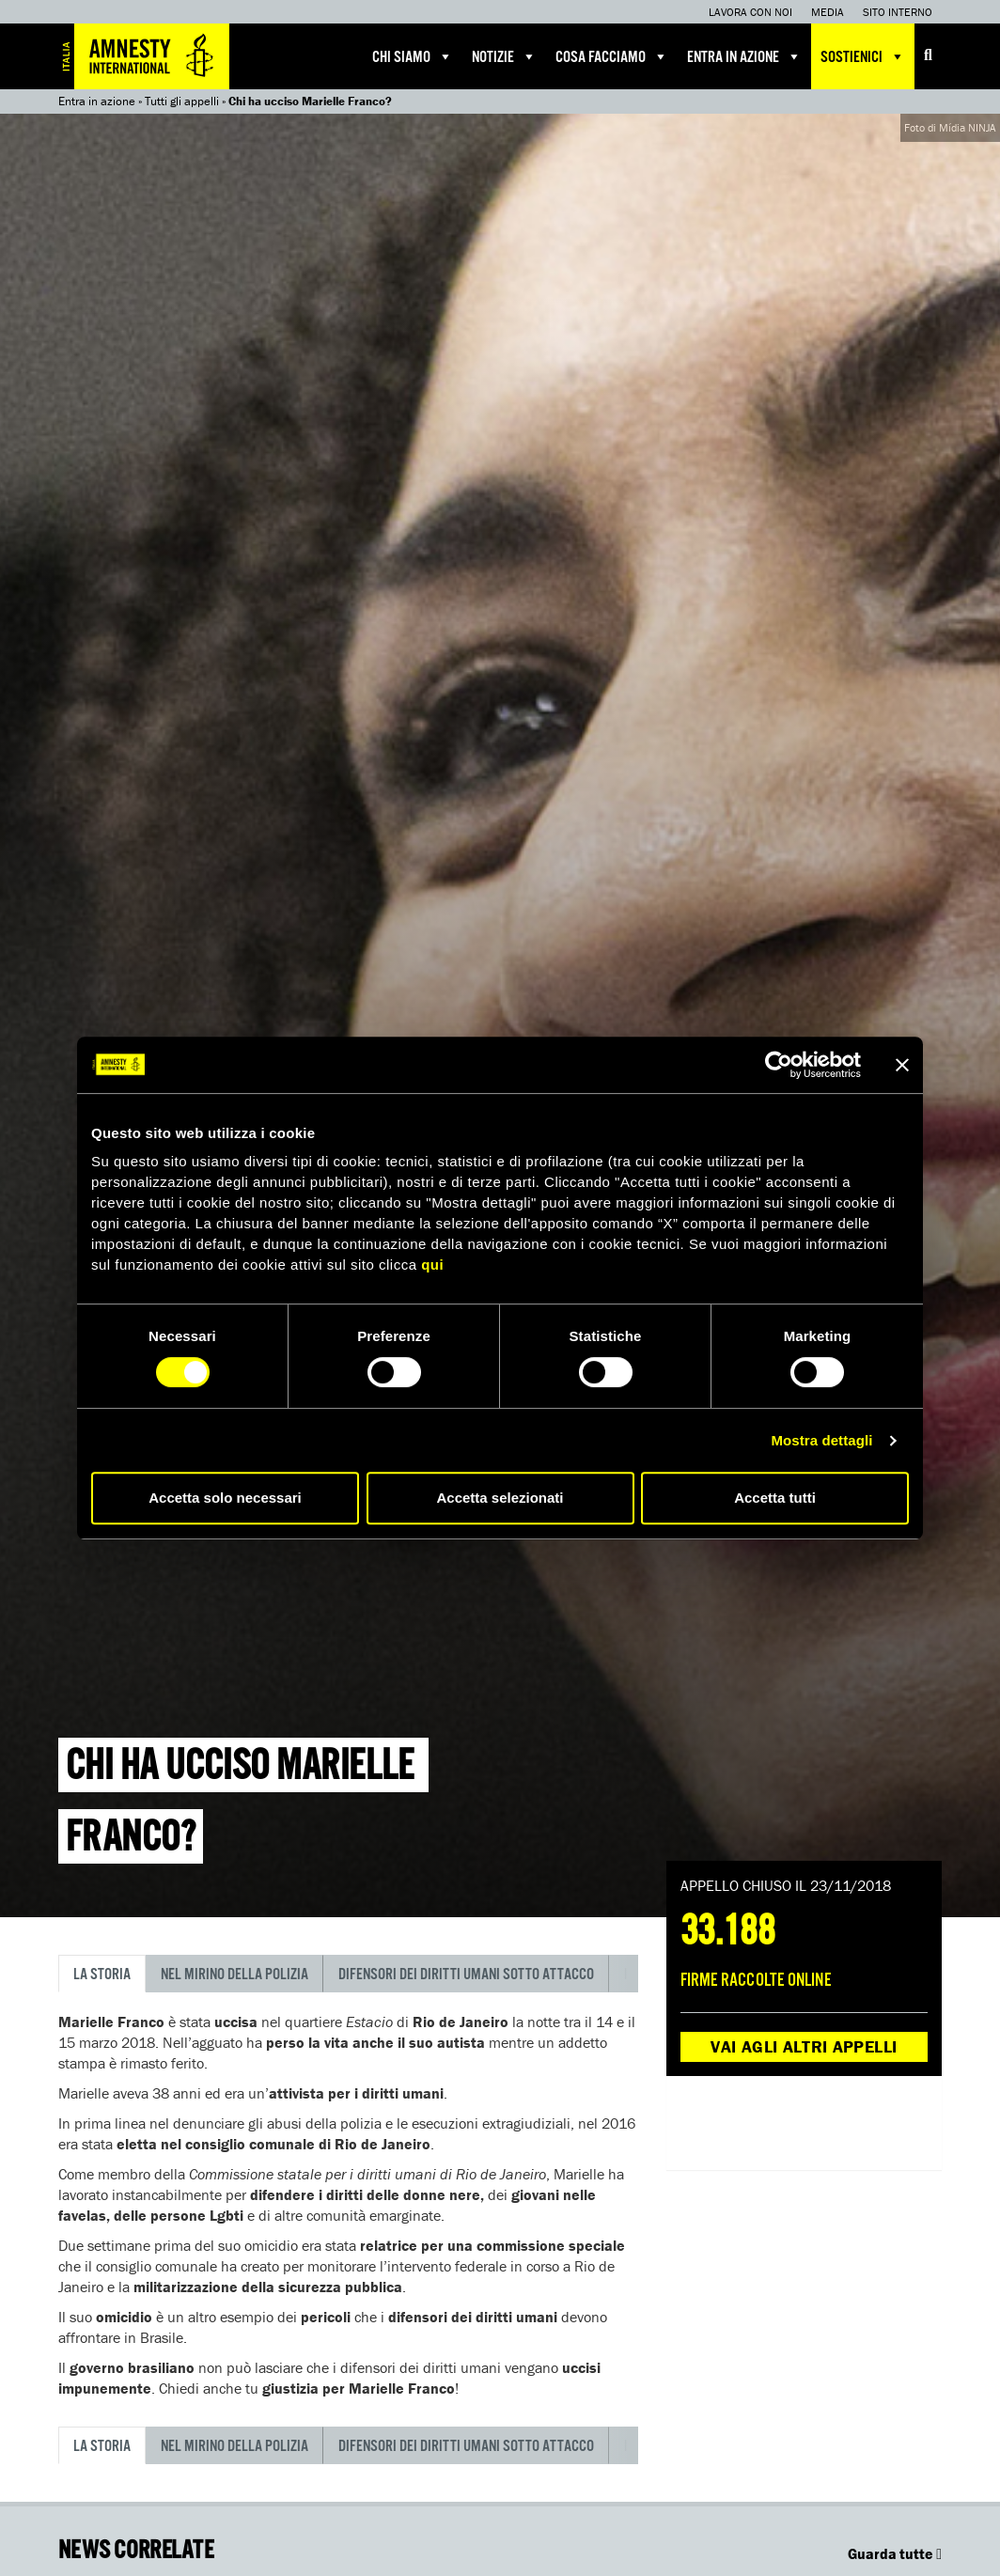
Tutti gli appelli (182, 101)
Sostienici (862, 56)
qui (432, 1264)
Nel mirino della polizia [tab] (234, 1975)
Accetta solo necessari (225, 1498)
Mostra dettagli (821, 1440)
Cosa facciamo (611, 56)
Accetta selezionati (499, 1498)
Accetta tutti (775, 1498)
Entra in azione (744, 56)
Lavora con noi (750, 12)
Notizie (504, 56)
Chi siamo (412, 56)
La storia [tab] (102, 1975)
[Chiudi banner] (902, 1064)
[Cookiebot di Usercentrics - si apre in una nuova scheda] (778, 1065)
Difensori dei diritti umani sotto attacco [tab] (466, 1975)
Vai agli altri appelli (804, 2046)
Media (827, 12)
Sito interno (897, 12)
